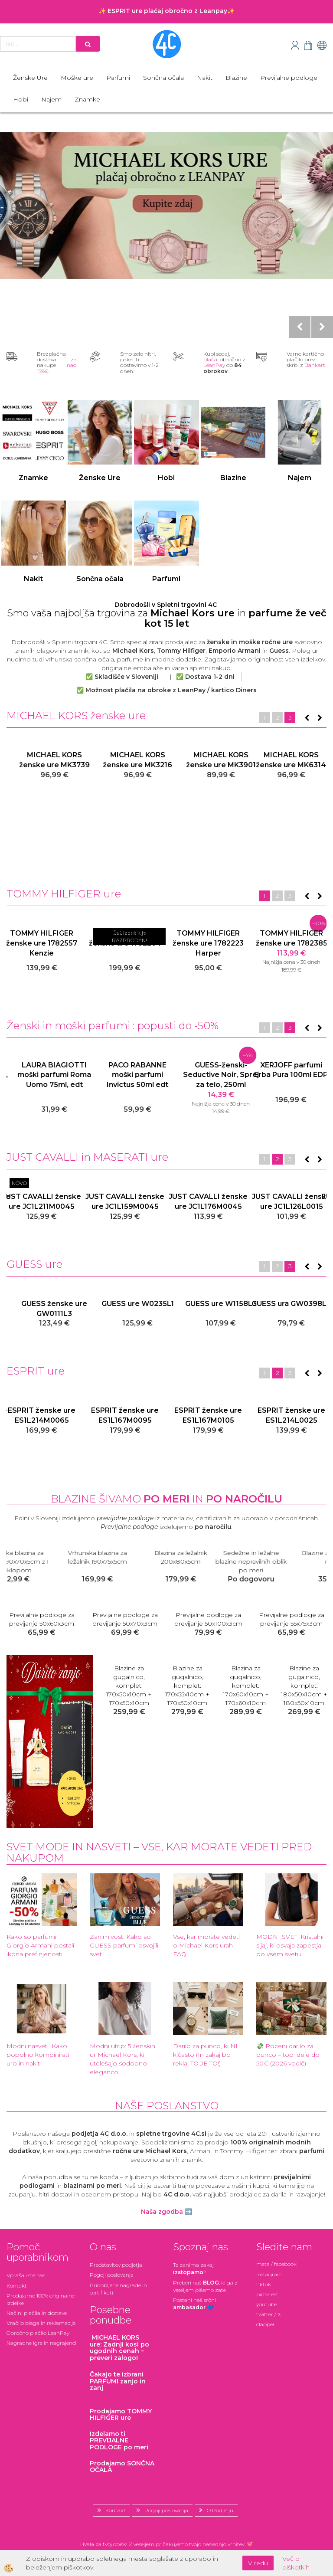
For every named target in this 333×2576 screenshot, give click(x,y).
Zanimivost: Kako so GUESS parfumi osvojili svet (124, 1945)
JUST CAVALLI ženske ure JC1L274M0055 (124, 1201)
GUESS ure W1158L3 (291, 1303)
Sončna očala (163, 78)
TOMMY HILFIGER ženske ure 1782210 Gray (291, 943)
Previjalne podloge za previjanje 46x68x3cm (125, 1619)
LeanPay (214, 365)
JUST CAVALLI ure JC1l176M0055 (41, 1201)
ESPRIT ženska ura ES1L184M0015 (42, 1415)
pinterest (267, 2294)
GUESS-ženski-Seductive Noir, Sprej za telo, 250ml (292, 1075)
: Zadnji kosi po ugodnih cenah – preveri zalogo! (119, 2347)
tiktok (263, 2284)
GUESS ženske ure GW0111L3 (125, 1308)
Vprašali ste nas (26, 2275)
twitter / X (268, 2314)
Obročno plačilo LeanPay (38, 2333)
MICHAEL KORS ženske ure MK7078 (41, 760)
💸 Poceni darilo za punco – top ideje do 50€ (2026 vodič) (288, 2054)
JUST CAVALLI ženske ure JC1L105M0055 (291, 1201)
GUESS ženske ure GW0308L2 (42, 1308)
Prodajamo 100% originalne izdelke (41, 2299)
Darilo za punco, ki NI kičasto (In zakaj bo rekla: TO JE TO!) (205, 2054)
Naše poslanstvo (167, 2105)
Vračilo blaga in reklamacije (41, 2323)
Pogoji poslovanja (112, 2275)
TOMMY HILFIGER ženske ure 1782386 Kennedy (125, 943)
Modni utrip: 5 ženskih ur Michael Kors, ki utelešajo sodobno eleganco (122, 2059)
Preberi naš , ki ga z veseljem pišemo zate (205, 2286)
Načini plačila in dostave (37, 2313)
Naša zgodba (162, 2212)
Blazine (236, 78)
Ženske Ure (30, 78)
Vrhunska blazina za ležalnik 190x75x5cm (208, 1557)
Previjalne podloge (288, 78)
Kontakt (17, 2285)
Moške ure (77, 78)
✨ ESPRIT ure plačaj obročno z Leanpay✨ (166, 11)
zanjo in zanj (118, 2381)
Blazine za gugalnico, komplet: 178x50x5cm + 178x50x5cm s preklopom (187, 1689)
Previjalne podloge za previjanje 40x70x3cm (42, 1619)
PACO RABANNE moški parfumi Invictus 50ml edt (208, 1075)
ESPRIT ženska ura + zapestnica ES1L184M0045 (125, 1420)
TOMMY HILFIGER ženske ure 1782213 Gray (208, 943)
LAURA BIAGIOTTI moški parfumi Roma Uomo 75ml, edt (125, 1075)
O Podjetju (220, 2510)
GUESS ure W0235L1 (208, 1303)
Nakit (204, 78)
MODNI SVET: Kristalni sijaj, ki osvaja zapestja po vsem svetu (289, 1945)
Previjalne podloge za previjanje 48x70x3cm (208, 1619)
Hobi (20, 99)
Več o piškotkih (296, 2563)
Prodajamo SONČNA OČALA (122, 2466)
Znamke (87, 99)
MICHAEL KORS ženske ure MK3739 (125, 760)
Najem (51, 99)
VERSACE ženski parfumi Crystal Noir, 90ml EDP (41, 1075)
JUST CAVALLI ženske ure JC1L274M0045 (208, 1201)
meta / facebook (276, 2264)
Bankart (314, 365)
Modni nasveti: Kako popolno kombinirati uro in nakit (38, 2054)
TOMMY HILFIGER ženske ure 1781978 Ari (42, 943)
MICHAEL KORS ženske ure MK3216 (208, 760)
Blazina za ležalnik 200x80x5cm (291, 1557)
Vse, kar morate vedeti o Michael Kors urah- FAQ (206, 1945)
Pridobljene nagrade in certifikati (118, 2289)
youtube (266, 2304)
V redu (258, 2563)
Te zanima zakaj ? (193, 2268)
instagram (269, 2274)
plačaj (211, 359)
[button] (318, 718)
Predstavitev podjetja (116, 2265)
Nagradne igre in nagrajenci (41, 2343)
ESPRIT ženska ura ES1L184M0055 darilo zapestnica (208, 1420)
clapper (265, 2324)
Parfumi (118, 78)
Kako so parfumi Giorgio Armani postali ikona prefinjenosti (40, 1945)
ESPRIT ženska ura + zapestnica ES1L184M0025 (291, 1420)
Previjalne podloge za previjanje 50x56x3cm (291, 1619)
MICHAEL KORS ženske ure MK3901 (291, 760)
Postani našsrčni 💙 (194, 2304)
